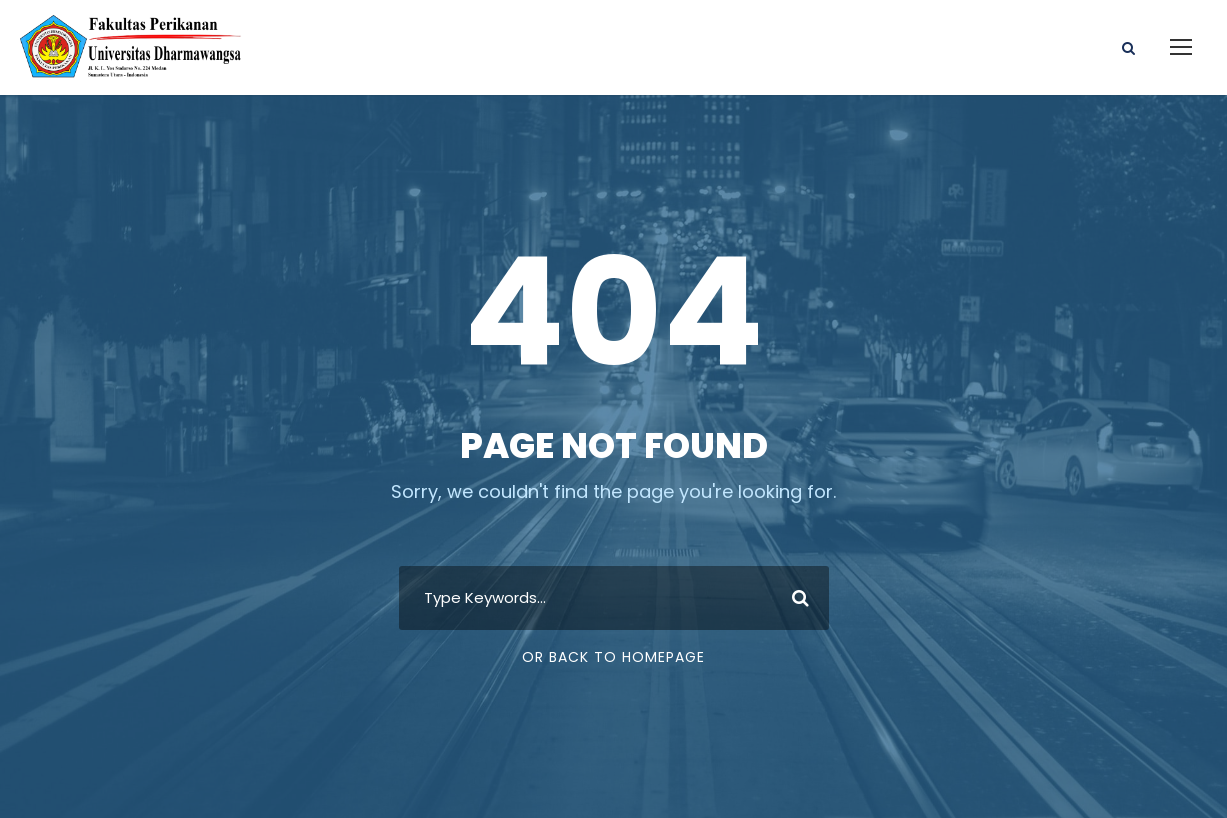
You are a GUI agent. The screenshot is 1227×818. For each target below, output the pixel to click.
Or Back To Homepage (613, 657)
